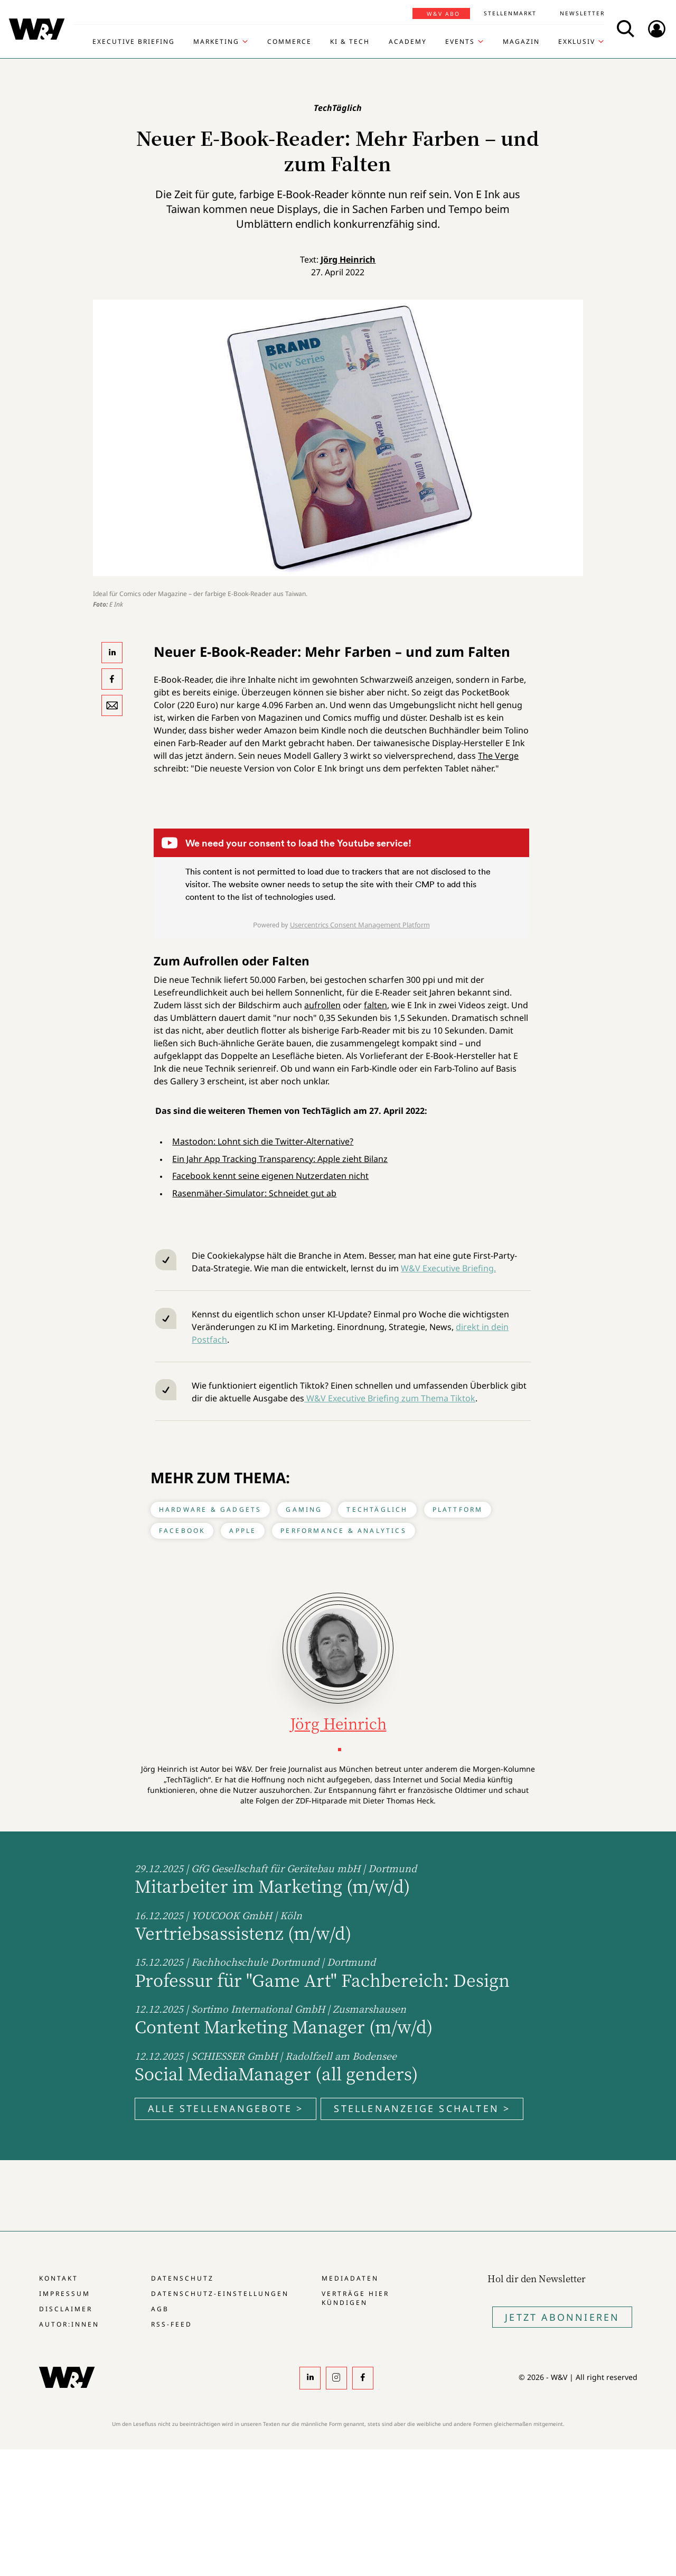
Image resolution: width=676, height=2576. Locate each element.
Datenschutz (182, 2278)
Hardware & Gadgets (210, 1509)
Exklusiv (576, 42)
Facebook (182, 1530)
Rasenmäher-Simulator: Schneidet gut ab (254, 1193)
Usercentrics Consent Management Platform (360, 924)
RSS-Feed (171, 2324)
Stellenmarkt (510, 13)
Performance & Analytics (343, 1530)
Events (460, 42)
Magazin (521, 42)
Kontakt (58, 2278)
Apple (242, 1530)
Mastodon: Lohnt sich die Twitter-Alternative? (262, 1141)
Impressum (64, 2293)
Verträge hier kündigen (355, 2298)
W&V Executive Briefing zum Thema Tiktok (389, 1398)
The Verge (498, 755)
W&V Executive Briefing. (448, 1268)
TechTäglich (377, 1509)
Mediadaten (350, 2278)
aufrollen (322, 1005)
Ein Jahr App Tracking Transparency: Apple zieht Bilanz (280, 1159)
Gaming (304, 1509)
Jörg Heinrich (348, 259)
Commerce (289, 42)
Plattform (458, 1509)
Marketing (216, 42)
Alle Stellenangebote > (225, 2108)
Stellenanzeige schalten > (422, 2108)
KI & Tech (350, 42)
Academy (408, 42)
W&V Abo (443, 13)
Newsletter (582, 13)
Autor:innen (69, 2324)
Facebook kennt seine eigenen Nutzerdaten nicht (270, 1176)
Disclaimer (65, 2308)
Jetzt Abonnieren (562, 2317)
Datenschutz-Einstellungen (220, 2293)
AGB (160, 2308)
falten (375, 1005)
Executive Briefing (133, 42)
